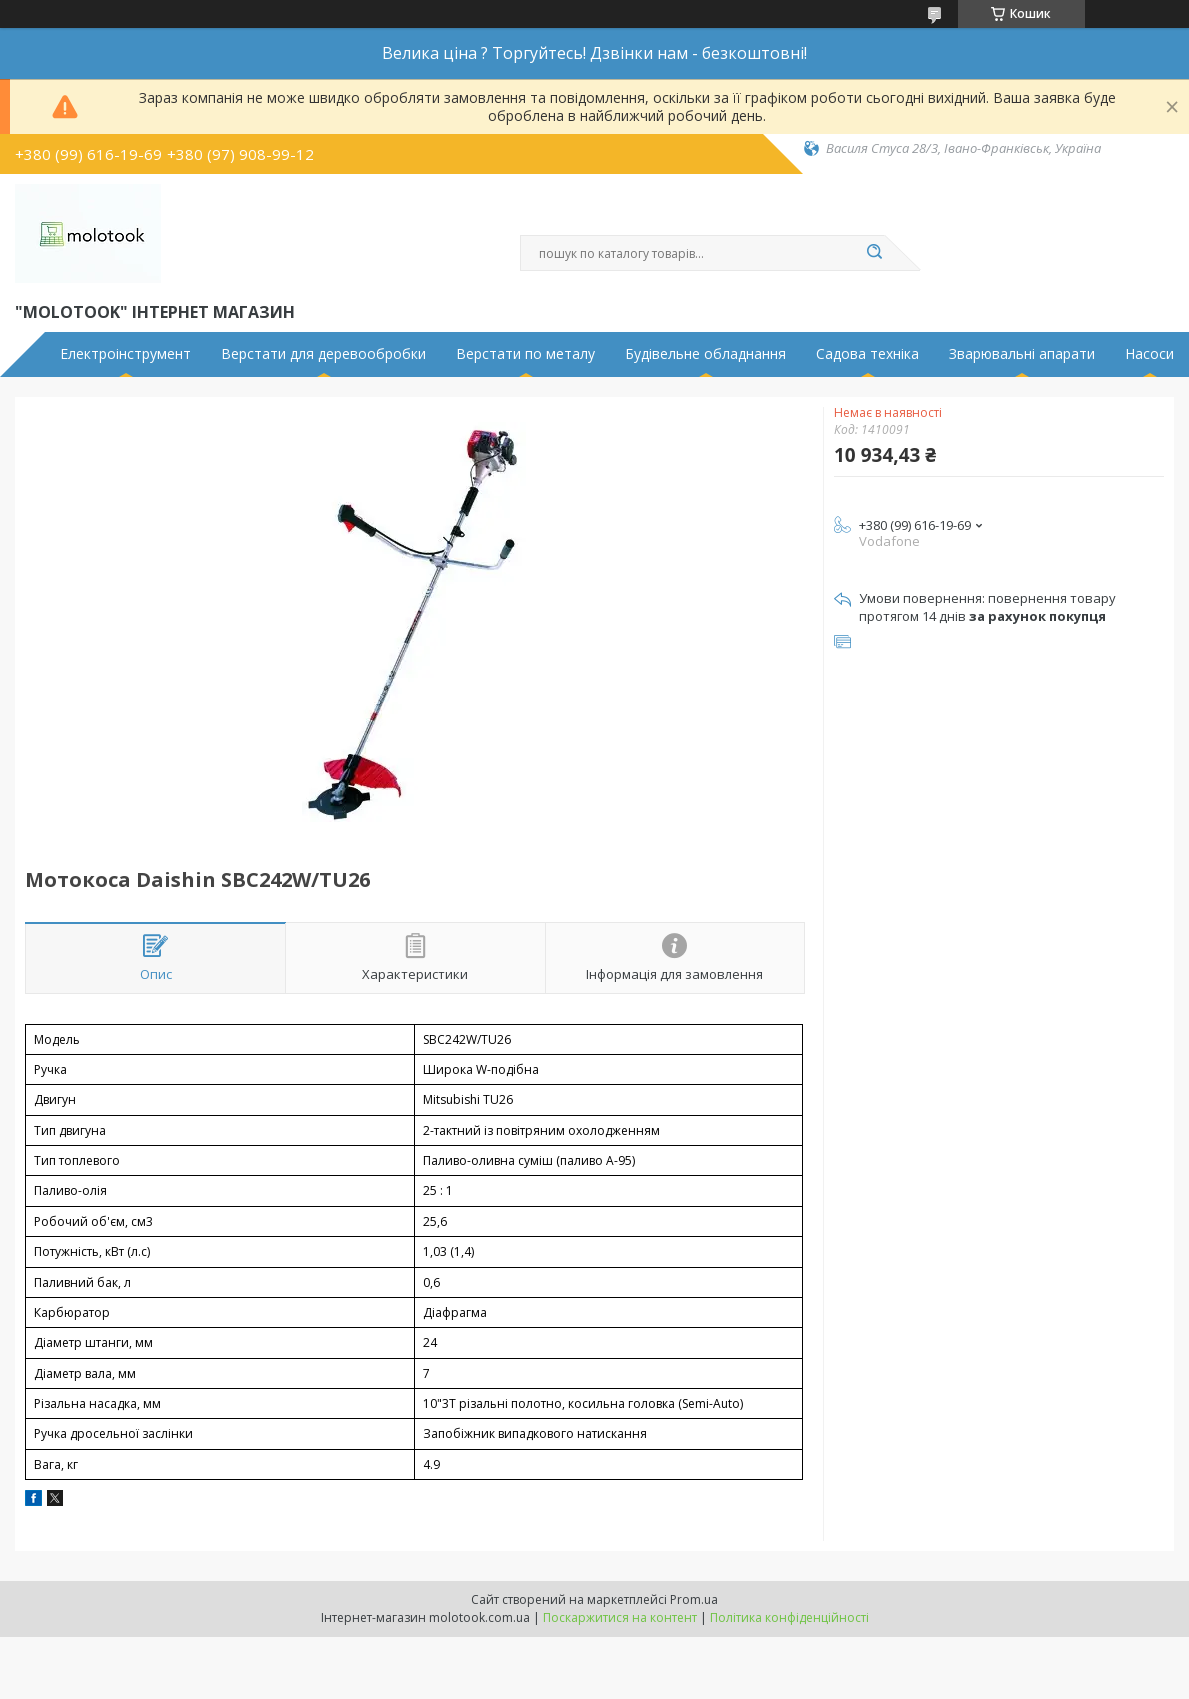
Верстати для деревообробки (323, 354)
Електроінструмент (125, 354)
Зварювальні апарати (1022, 354)
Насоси (1149, 354)
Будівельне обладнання (705, 354)
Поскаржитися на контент (620, 1617)
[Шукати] (875, 253)
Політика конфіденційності (789, 1617)
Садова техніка (867, 354)
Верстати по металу (525, 354)
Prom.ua (694, 1599)
